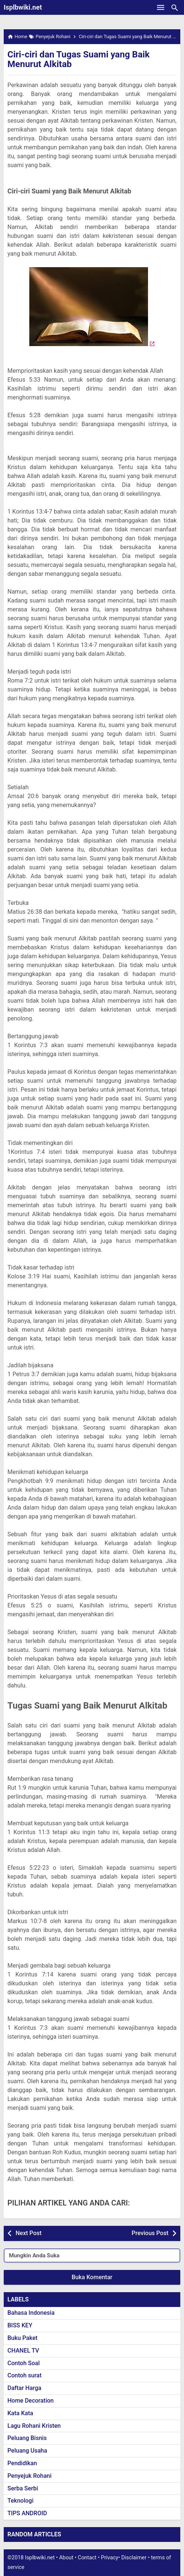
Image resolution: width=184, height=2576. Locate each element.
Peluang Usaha (27, 2450)
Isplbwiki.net (23, 7)
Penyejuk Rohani (29, 2475)
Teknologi (20, 2500)
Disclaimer (134, 2558)
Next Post (29, 2233)
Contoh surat (24, 2375)
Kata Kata (20, 2413)
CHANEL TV (23, 2350)
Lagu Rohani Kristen (34, 2425)
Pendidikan (22, 2463)
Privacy (109, 2558)
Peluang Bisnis (27, 2437)
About (66, 2558)
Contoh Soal (23, 2363)
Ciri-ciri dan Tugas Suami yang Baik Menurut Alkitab (78, 59)
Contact (87, 2558)
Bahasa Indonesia (31, 2312)
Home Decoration (30, 2400)
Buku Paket (22, 2337)
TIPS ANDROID (27, 2513)
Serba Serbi (22, 2488)
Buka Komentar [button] (92, 2277)
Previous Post (150, 2233)
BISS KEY (19, 2325)
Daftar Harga (24, 2387)
